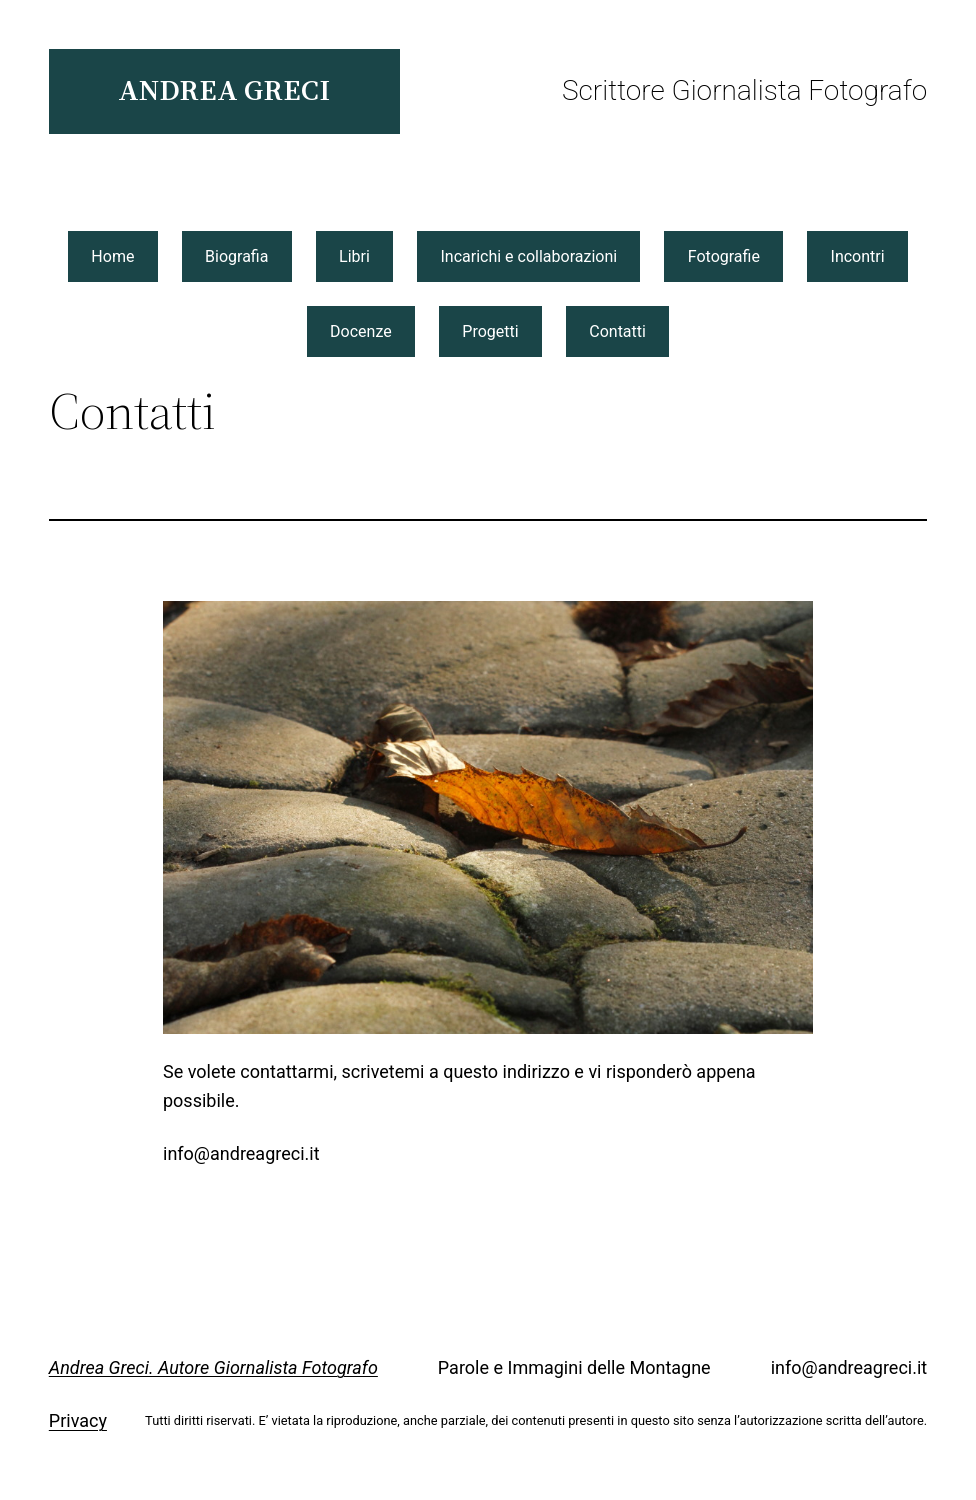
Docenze (361, 331)
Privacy (78, 1420)
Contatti (617, 331)
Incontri (858, 256)
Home (112, 256)
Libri (354, 256)
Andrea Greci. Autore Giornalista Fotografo (213, 1367)
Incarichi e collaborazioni (528, 256)
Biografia (236, 256)
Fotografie (724, 256)
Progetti (490, 331)
